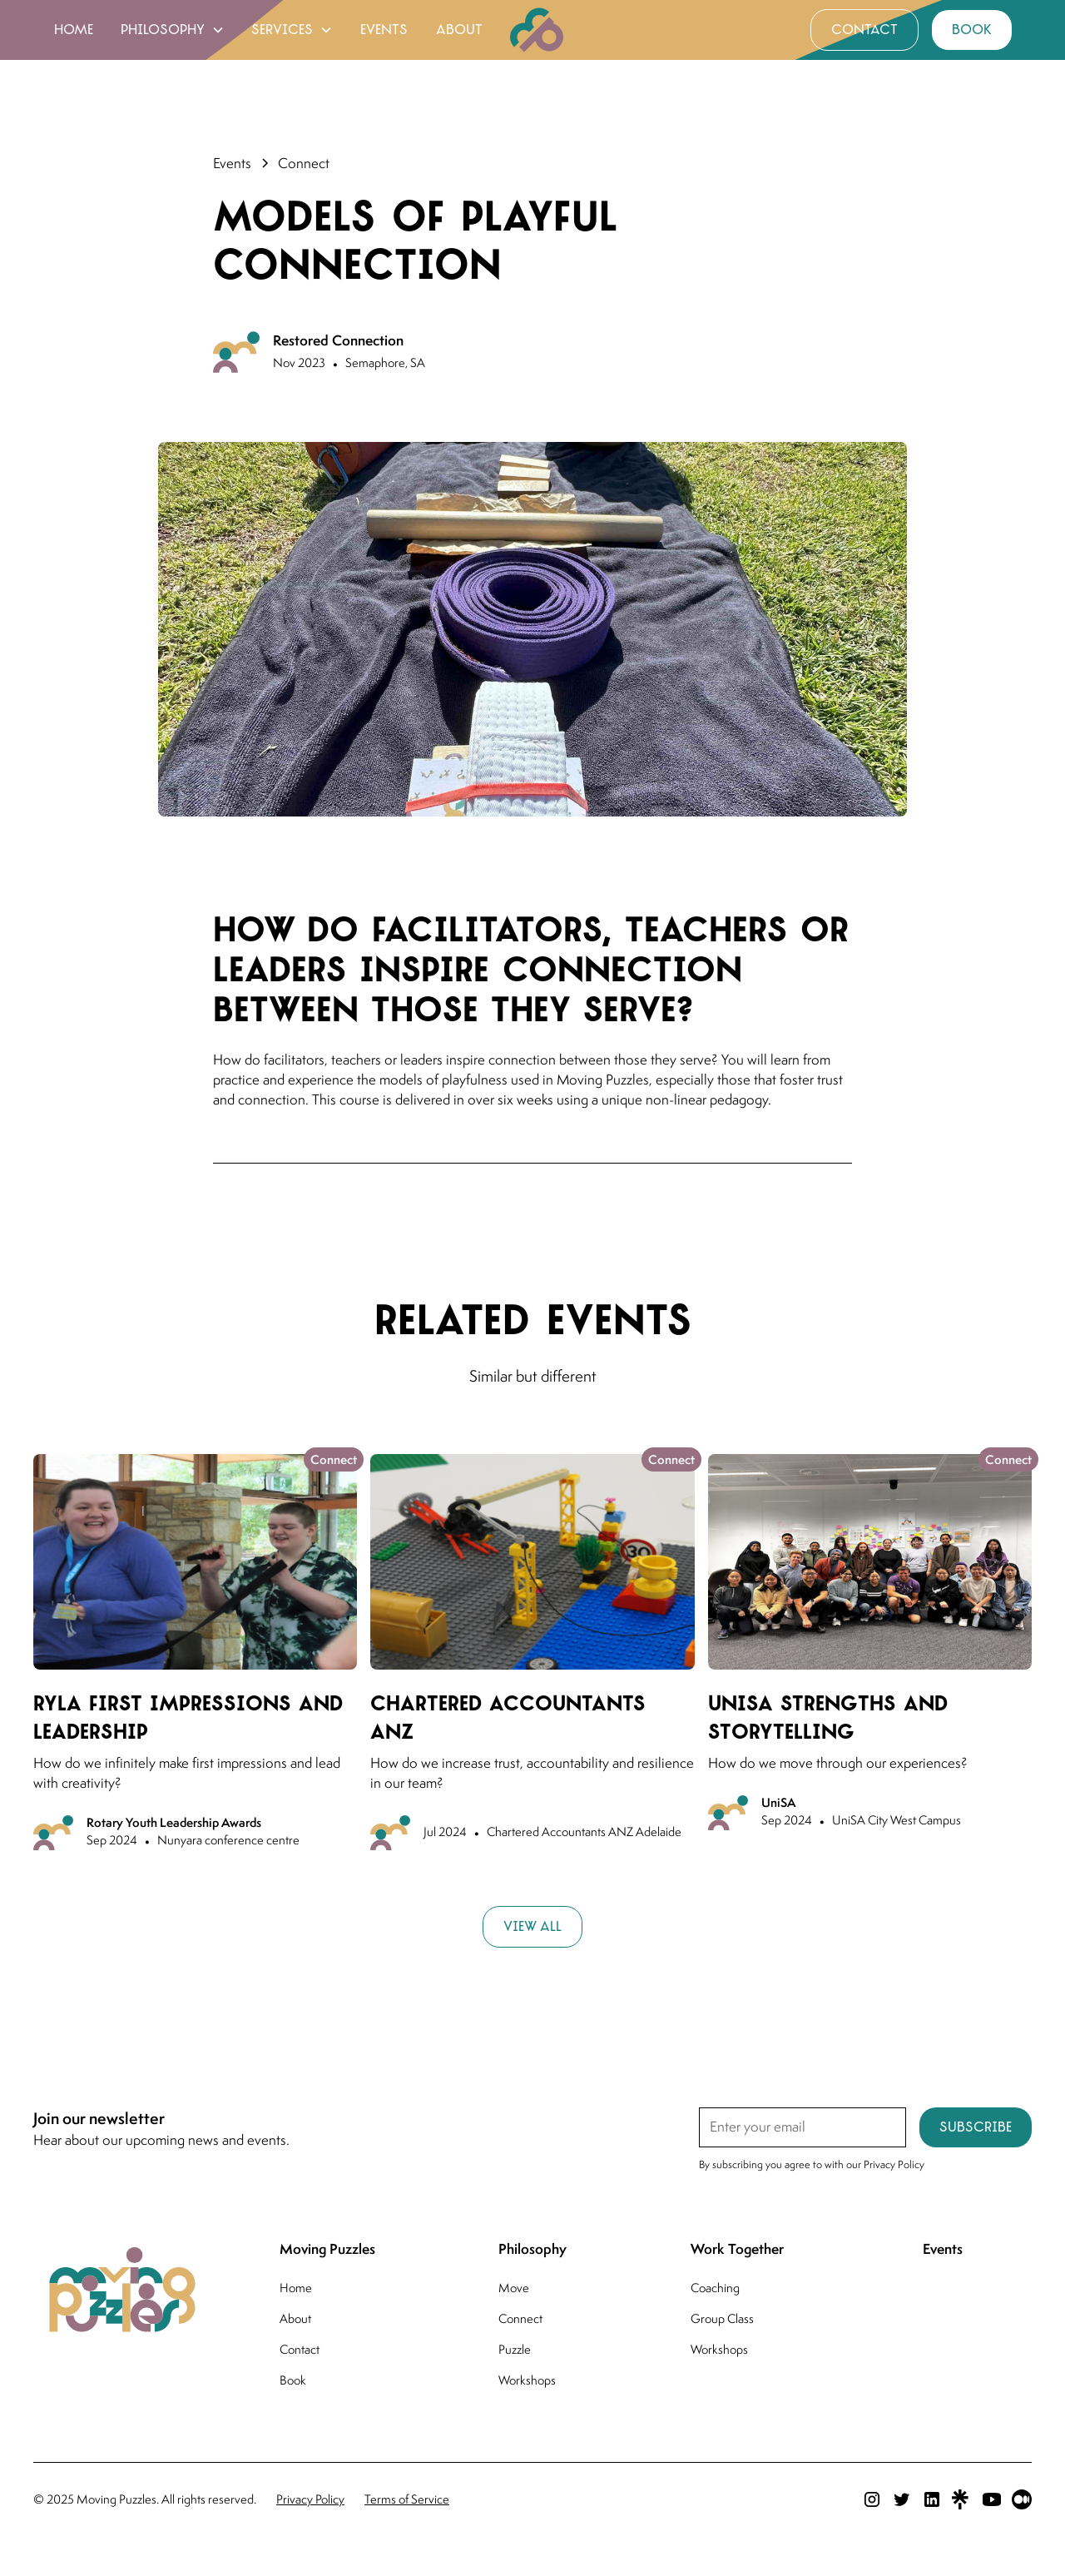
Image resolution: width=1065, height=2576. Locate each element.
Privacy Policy (310, 2499)
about (459, 29)
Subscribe (975, 2127)
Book (293, 2380)
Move (513, 2288)
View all (532, 1926)
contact (864, 29)
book (972, 29)
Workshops (527, 2380)
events (384, 29)
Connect (520, 2318)
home (73, 29)
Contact (300, 2349)
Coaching (715, 2288)
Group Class (722, 2318)
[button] (172, 30)
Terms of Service (406, 2499)
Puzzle (514, 2349)
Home (296, 2288)
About (295, 2318)
